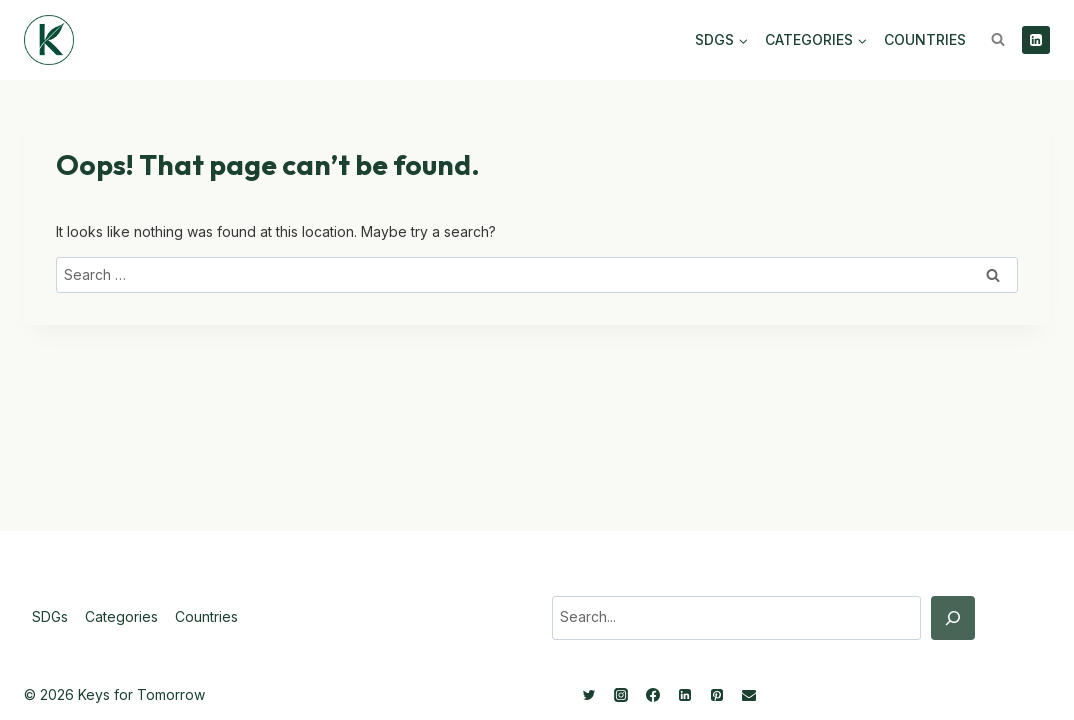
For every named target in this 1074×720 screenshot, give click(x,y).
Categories (121, 616)
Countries (925, 39)
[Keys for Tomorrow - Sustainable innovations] (49, 40)
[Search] (953, 618)
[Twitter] (589, 695)
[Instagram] (621, 695)
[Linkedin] (1036, 40)
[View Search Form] (998, 40)
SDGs (50, 616)
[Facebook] (653, 695)
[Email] (749, 695)
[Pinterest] (717, 695)
